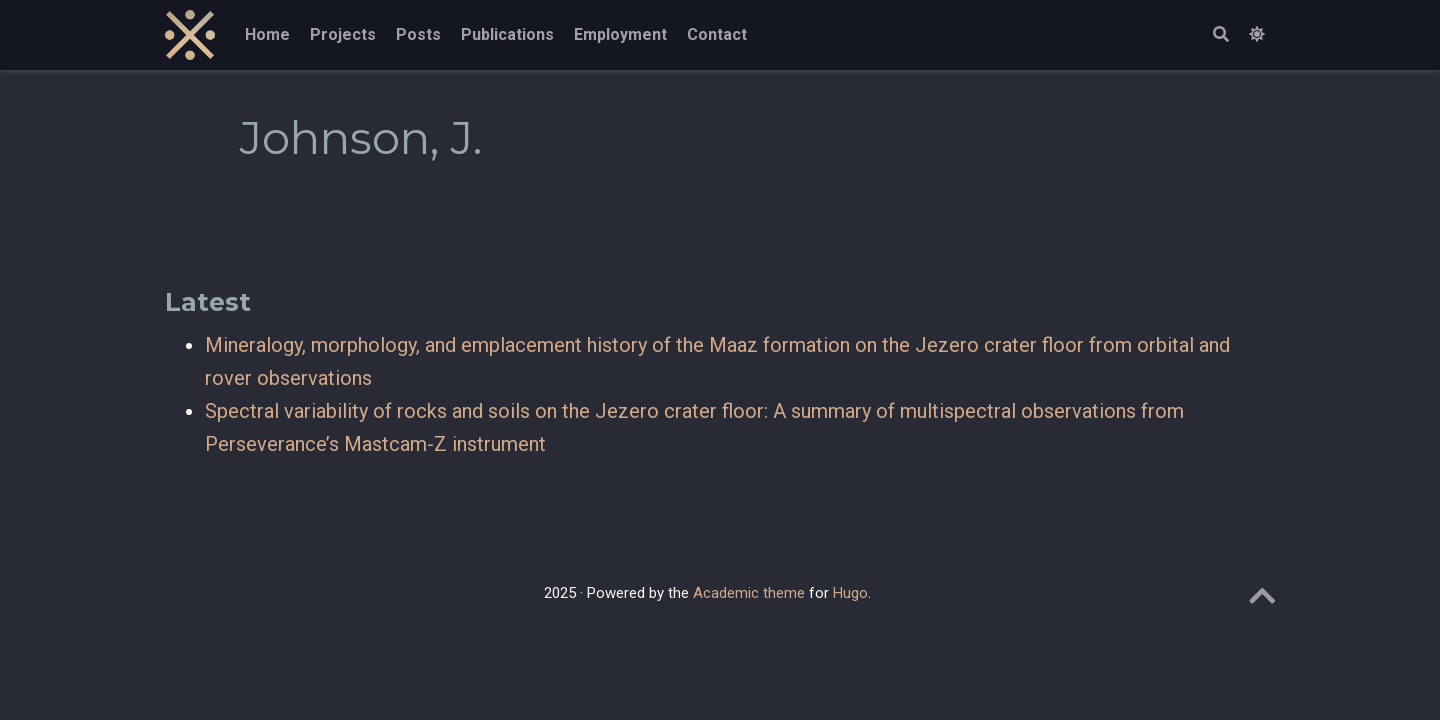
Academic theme (749, 593)
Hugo (850, 593)
